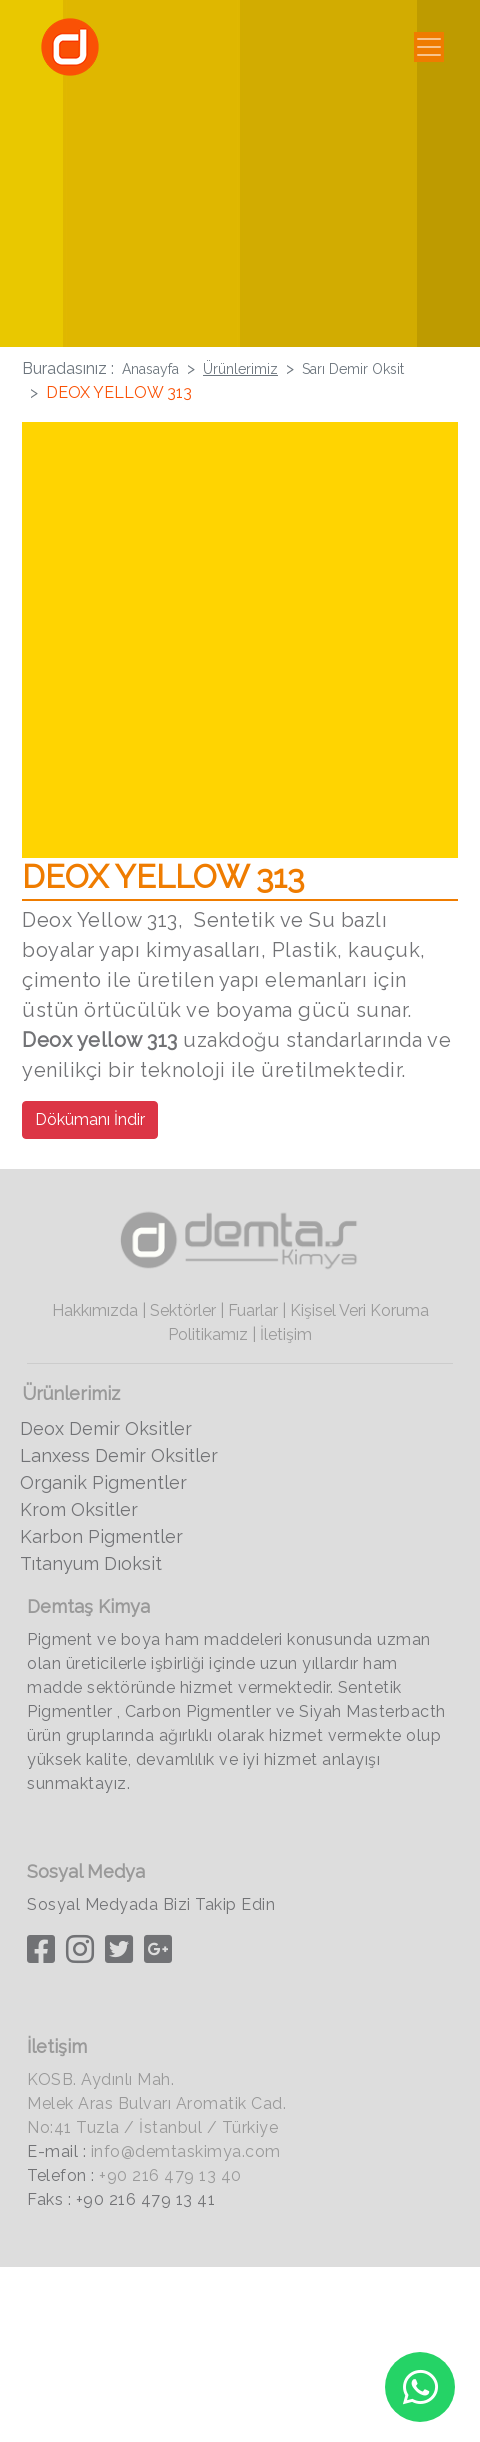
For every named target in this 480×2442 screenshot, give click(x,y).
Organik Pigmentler (103, 1482)
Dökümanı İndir (90, 1119)
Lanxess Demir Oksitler (119, 1455)
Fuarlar (253, 1310)
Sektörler (183, 1310)
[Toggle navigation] (429, 47)
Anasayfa (150, 369)
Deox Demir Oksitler (106, 1428)
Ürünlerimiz (240, 369)
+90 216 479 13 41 (146, 2199)
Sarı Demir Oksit (353, 369)
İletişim (286, 1334)
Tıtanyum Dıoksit (91, 1563)
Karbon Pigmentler (101, 1536)
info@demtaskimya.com (186, 2151)
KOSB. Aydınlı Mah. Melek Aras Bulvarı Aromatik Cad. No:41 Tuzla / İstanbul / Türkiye (156, 2103)
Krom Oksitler (79, 1509)
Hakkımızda (95, 1310)
